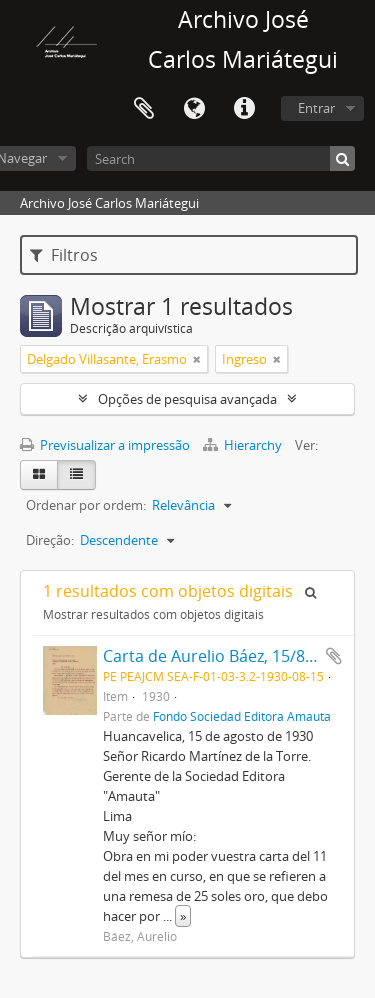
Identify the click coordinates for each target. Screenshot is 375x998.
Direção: (50, 540)
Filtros (64, 255)
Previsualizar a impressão (105, 445)
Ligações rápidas (244, 109)
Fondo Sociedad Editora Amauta (242, 716)
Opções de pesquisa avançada (187, 399)
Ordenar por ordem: (86, 505)
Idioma (194, 109)
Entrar (316, 108)
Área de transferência (144, 109)
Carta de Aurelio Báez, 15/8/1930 (225, 656)
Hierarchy (244, 445)
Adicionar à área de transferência (334, 656)
